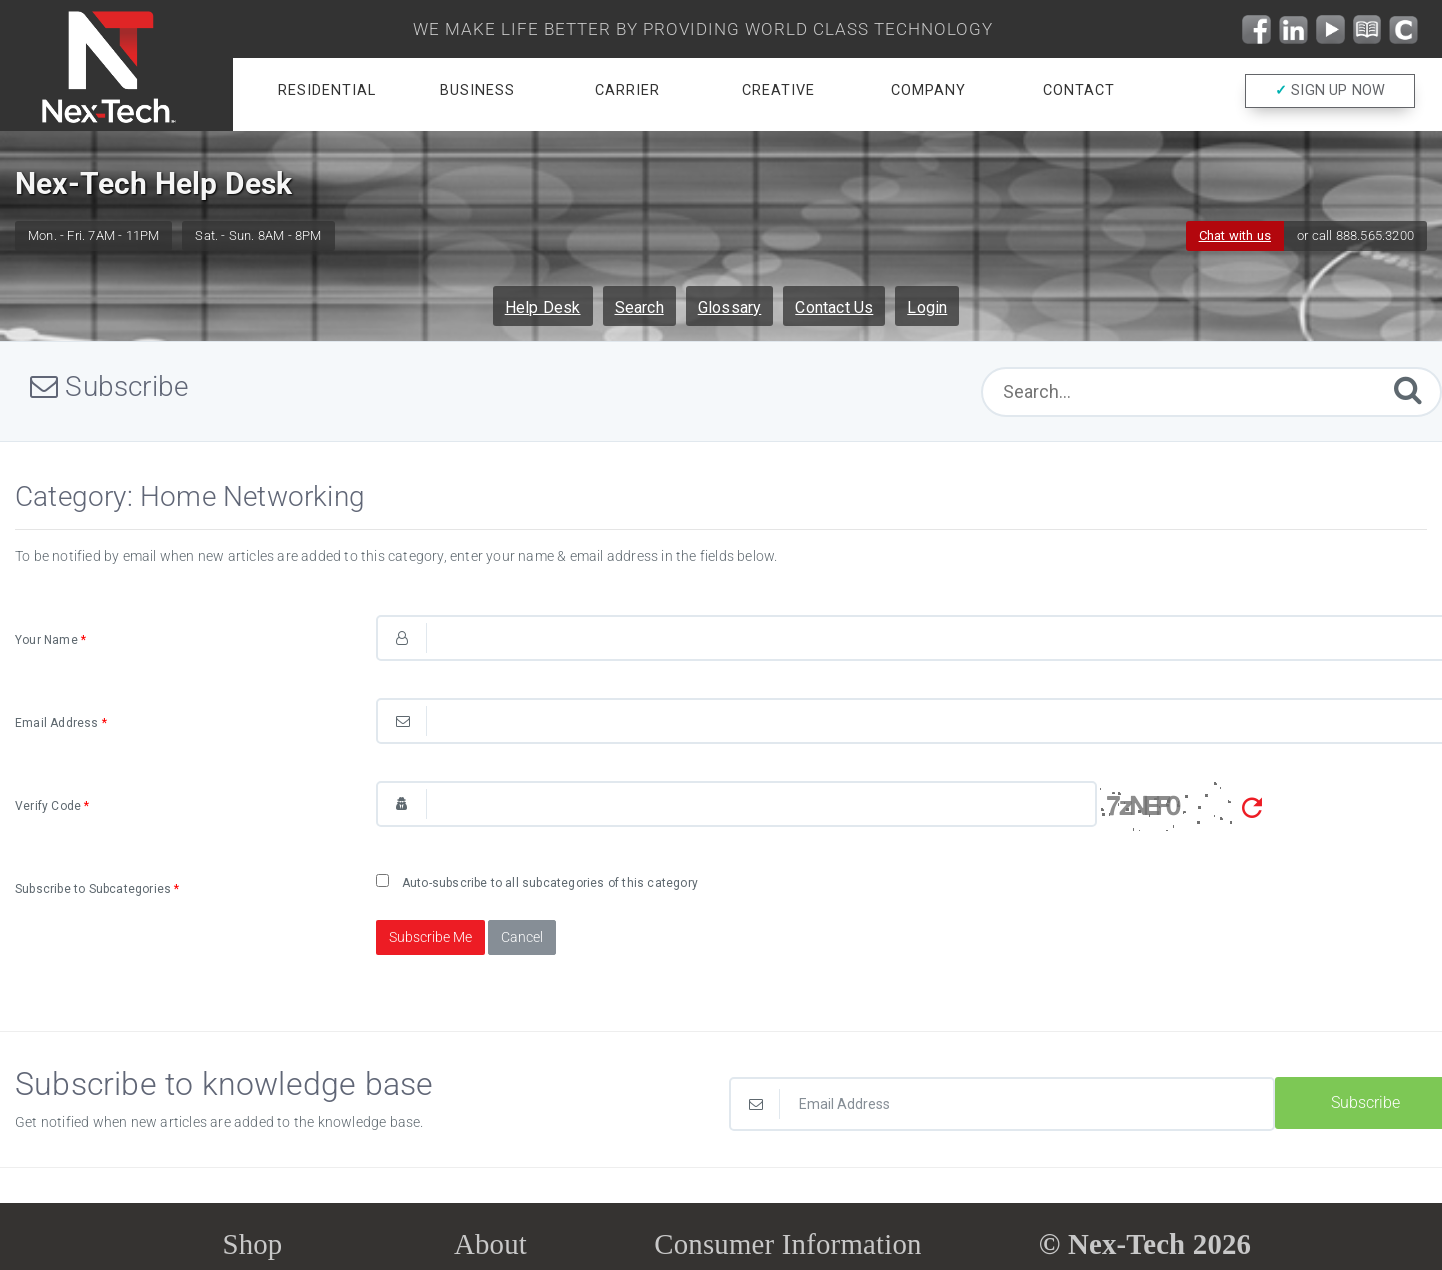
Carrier (627, 90)
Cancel (522, 937)
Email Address (61, 723)
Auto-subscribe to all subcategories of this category (537, 882)
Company (928, 90)
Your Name (50, 640)
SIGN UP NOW (1330, 91)
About (490, 1244)
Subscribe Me (430, 937)
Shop (252, 1244)
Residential (327, 90)
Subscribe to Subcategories (97, 889)
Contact (1079, 90)
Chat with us (1235, 235)
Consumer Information (787, 1244)
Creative (778, 90)
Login (927, 307)
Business (477, 90)
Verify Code (52, 806)
